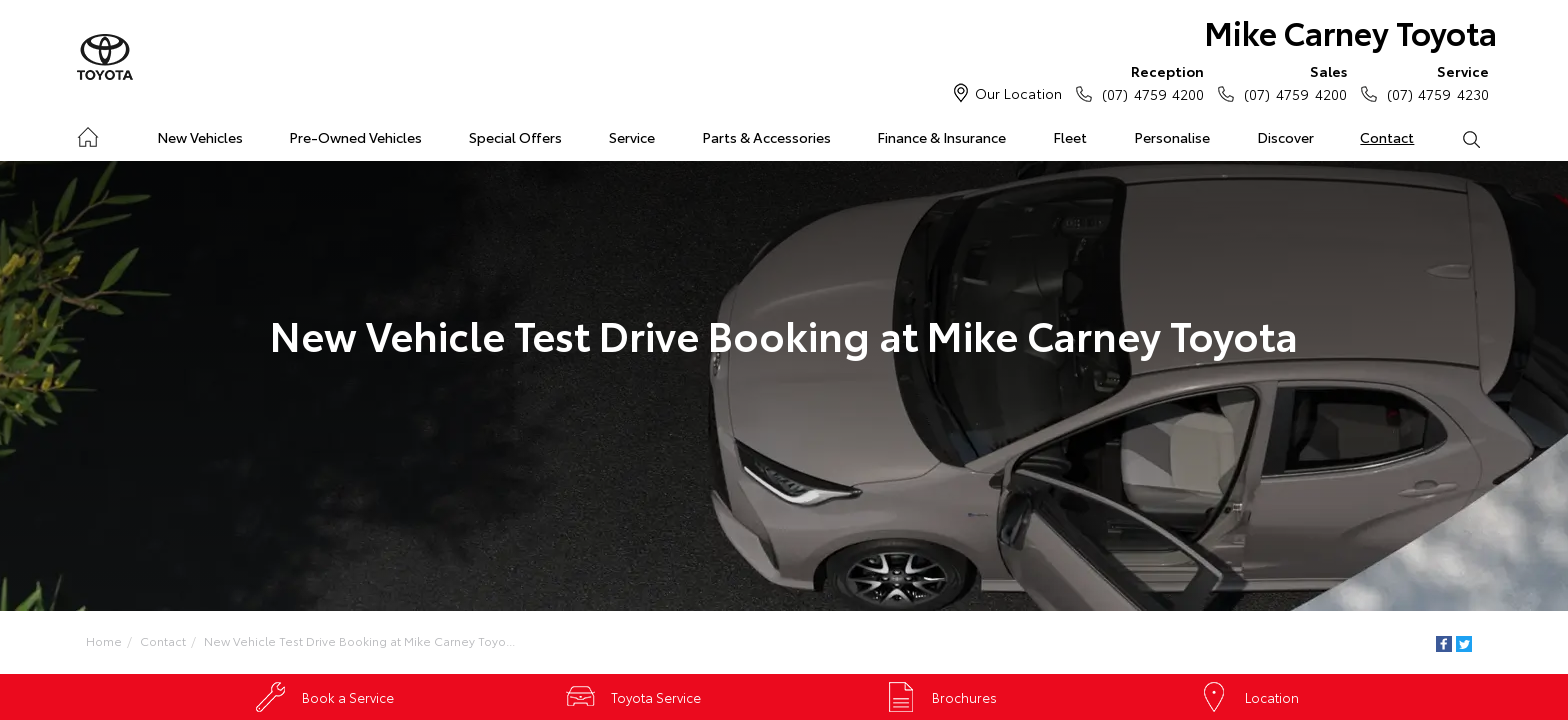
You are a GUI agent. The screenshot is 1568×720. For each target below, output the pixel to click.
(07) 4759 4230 (1433, 82)
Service (632, 137)
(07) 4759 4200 (1148, 82)
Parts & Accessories (766, 137)
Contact (1387, 137)
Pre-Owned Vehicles (355, 137)
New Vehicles (200, 137)
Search (1459, 138)
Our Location (1018, 93)
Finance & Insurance (941, 137)
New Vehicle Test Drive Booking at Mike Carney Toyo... (359, 640)
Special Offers (515, 137)
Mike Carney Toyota (1350, 31)
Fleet (1070, 137)
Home (87, 133)
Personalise (1172, 137)
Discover (1285, 137)
